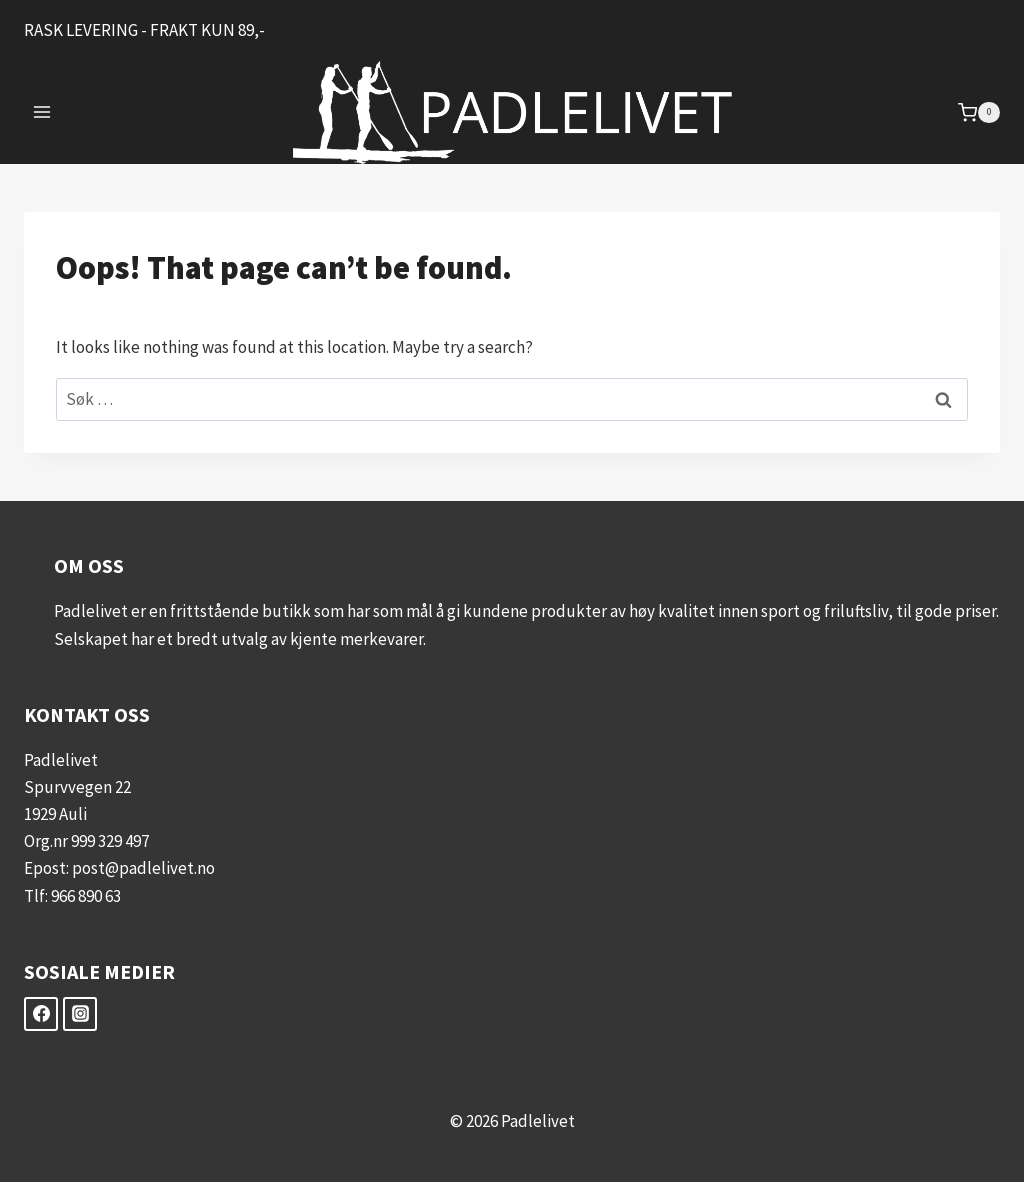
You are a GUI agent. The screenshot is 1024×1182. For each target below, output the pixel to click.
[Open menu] (42, 112)
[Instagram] (80, 1014)
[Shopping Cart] (979, 113)
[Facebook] (41, 1014)
